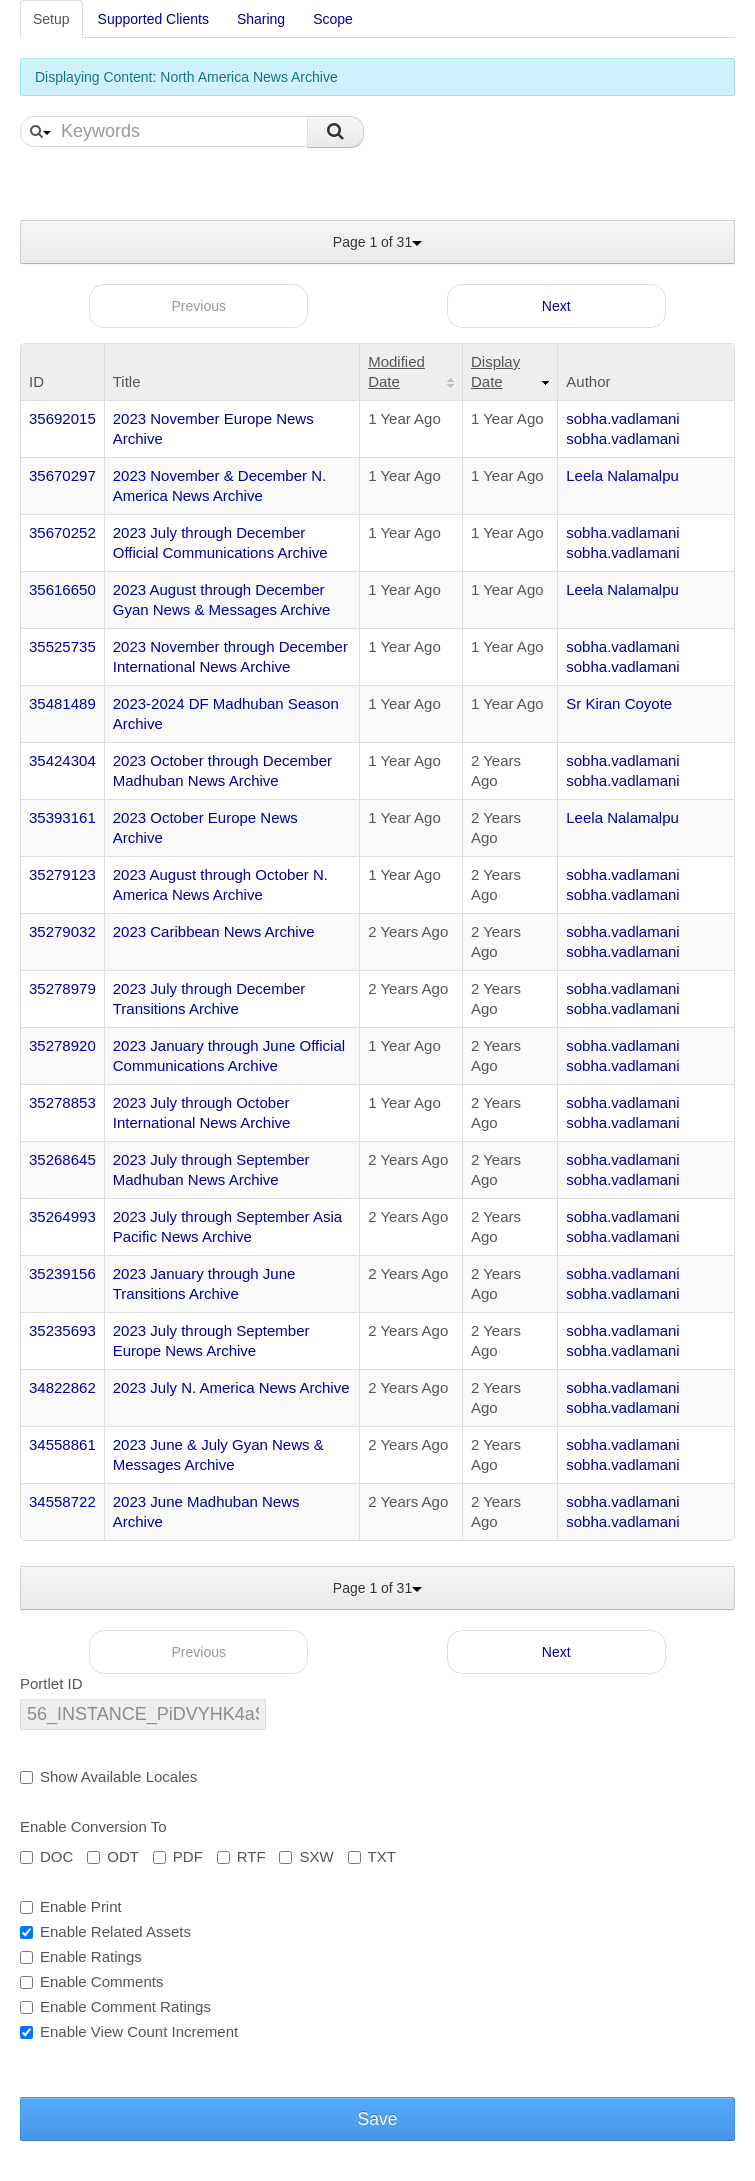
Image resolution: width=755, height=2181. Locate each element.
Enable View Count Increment (129, 2031)
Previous (199, 306)
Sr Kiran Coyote (619, 703)
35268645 (62, 1159)
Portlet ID (51, 1683)
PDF (178, 1856)
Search (335, 132)
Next (556, 306)
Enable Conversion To (93, 1826)
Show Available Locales (108, 1776)
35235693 (62, 1330)
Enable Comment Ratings (115, 2006)
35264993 (62, 1216)
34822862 (62, 1387)
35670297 (62, 475)
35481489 (62, 703)
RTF (241, 1856)
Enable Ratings (81, 1956)
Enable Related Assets (105, 1931)
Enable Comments (91, 1981)
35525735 (62, 646)
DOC (46, 1856)
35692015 (62, 418)
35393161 (62, 817)
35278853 (62, 1102)
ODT (113, 1856)
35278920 (62, 1045)
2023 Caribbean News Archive (214, 931)
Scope (333, 19)
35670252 (62, 532)
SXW (306, 1856)
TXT (372, 1856)
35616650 (62, 589)
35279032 (62, 931)
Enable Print (71, 1906)
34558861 (62, 1444)
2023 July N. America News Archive (231, 1387)
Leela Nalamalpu (622, 475)
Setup (51, 19)
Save (378, 2119)
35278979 (62, 988)
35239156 (62, 1273)
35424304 (62, 760)
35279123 (62, 874)
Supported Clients (153, 19)
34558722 (62, 1501)
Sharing (261, 19)
